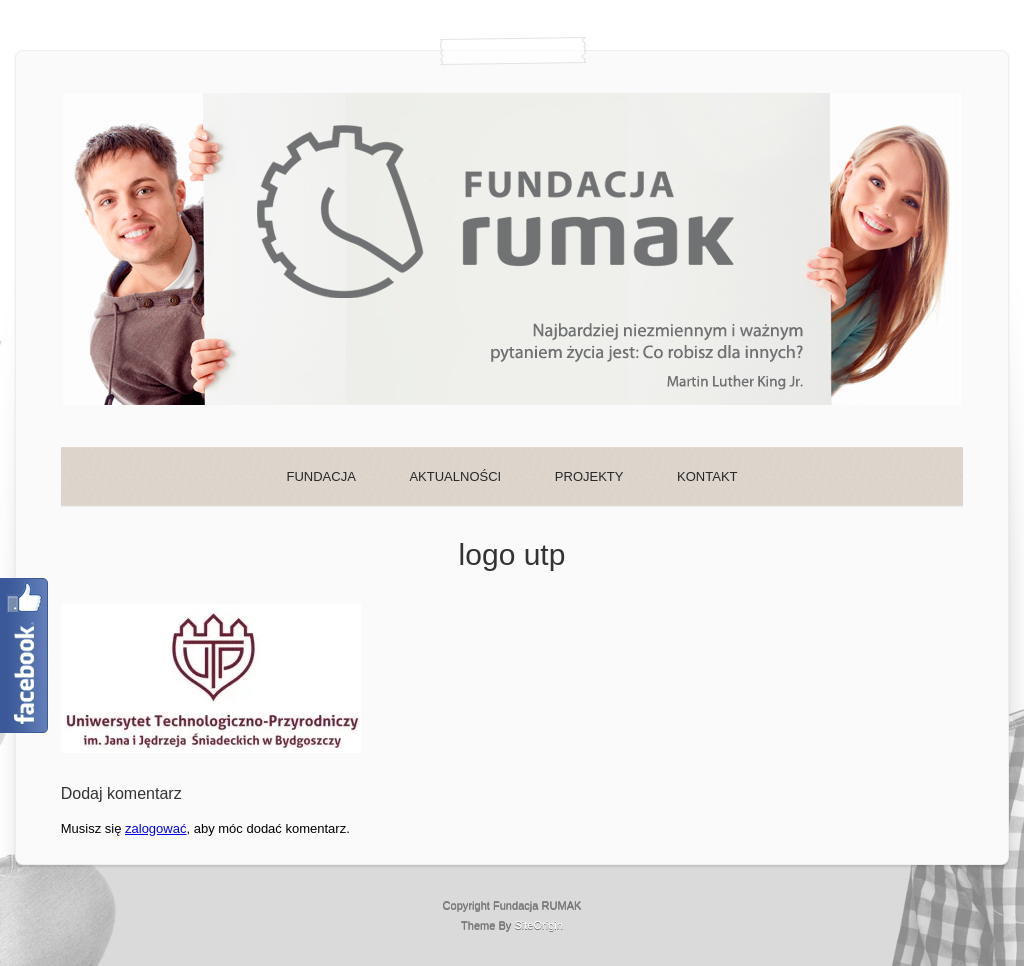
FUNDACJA (320, 476)
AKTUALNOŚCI (455, 476)
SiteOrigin (538, 925)
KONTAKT (707, 476)
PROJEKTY (589, 476)
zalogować (155, 828)
